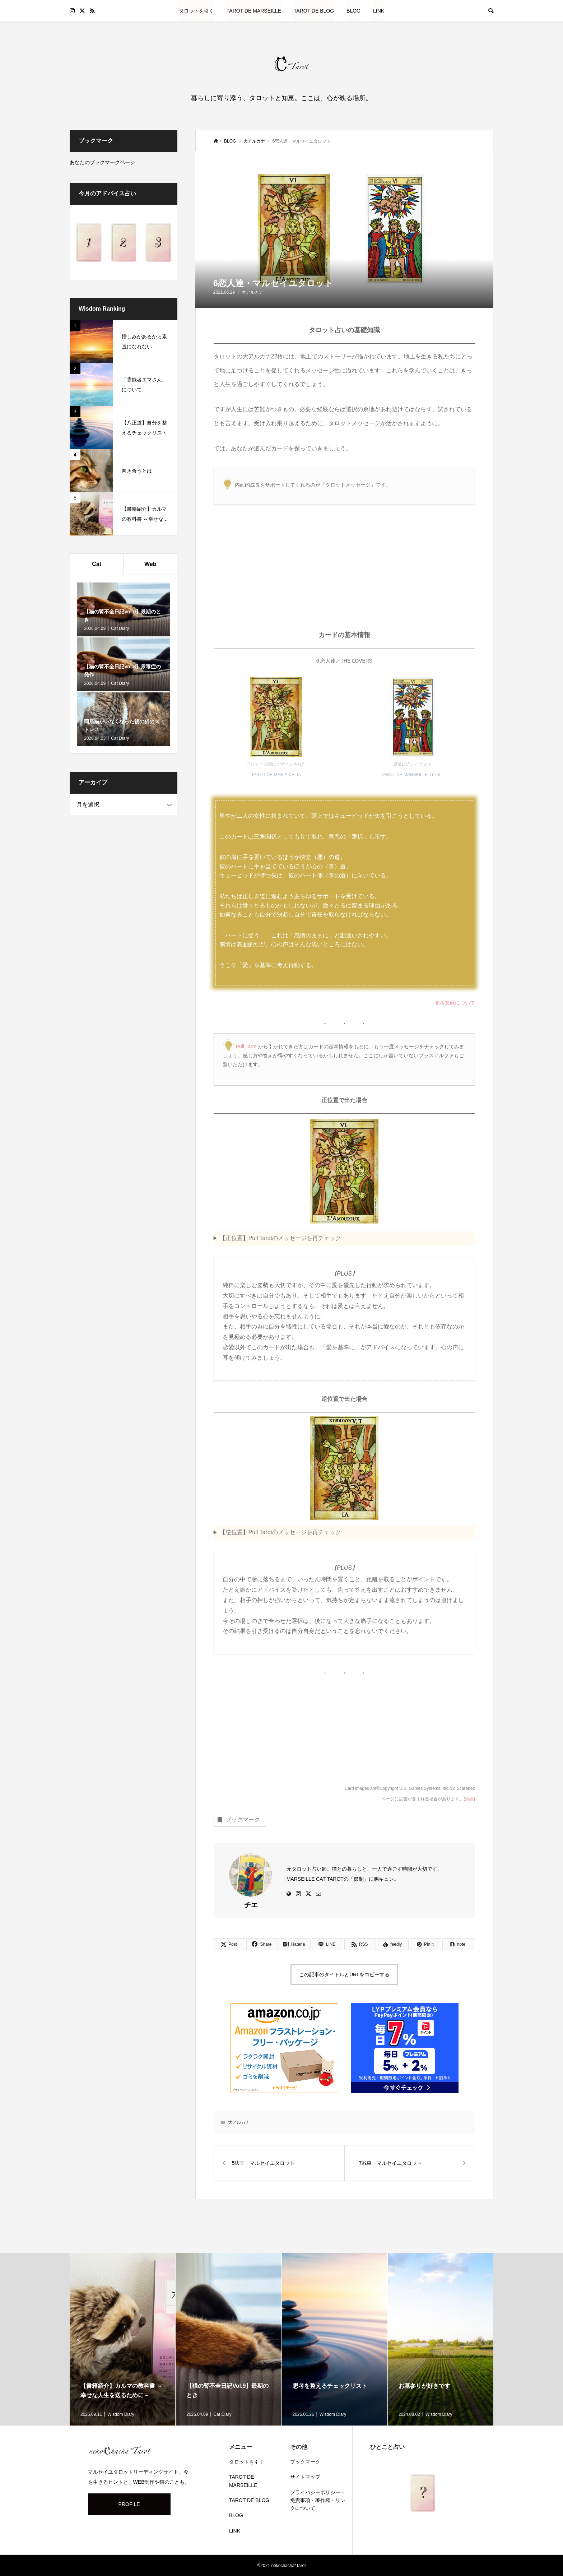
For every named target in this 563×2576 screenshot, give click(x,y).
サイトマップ (305, 2477)
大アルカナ (252, 292)
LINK (378, 11)
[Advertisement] (344, 573)
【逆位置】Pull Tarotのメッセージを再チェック (280, 1532)
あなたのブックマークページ (102, 162)
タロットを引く (196, 11)
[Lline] (327, 1944)
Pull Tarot (246, 1046)
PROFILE (129, 2504)
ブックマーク (238, 1820)
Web (150, 564)
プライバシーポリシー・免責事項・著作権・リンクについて (317, 2500)
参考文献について (455, 1003)
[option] (123, 2339)
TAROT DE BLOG (314, 11)
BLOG (353, 11)
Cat (96, 564)
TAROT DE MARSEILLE (254, 11)
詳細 (469, 1798)
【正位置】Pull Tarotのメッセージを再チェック (280, 1238)
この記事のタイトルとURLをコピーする (344, 1974)
